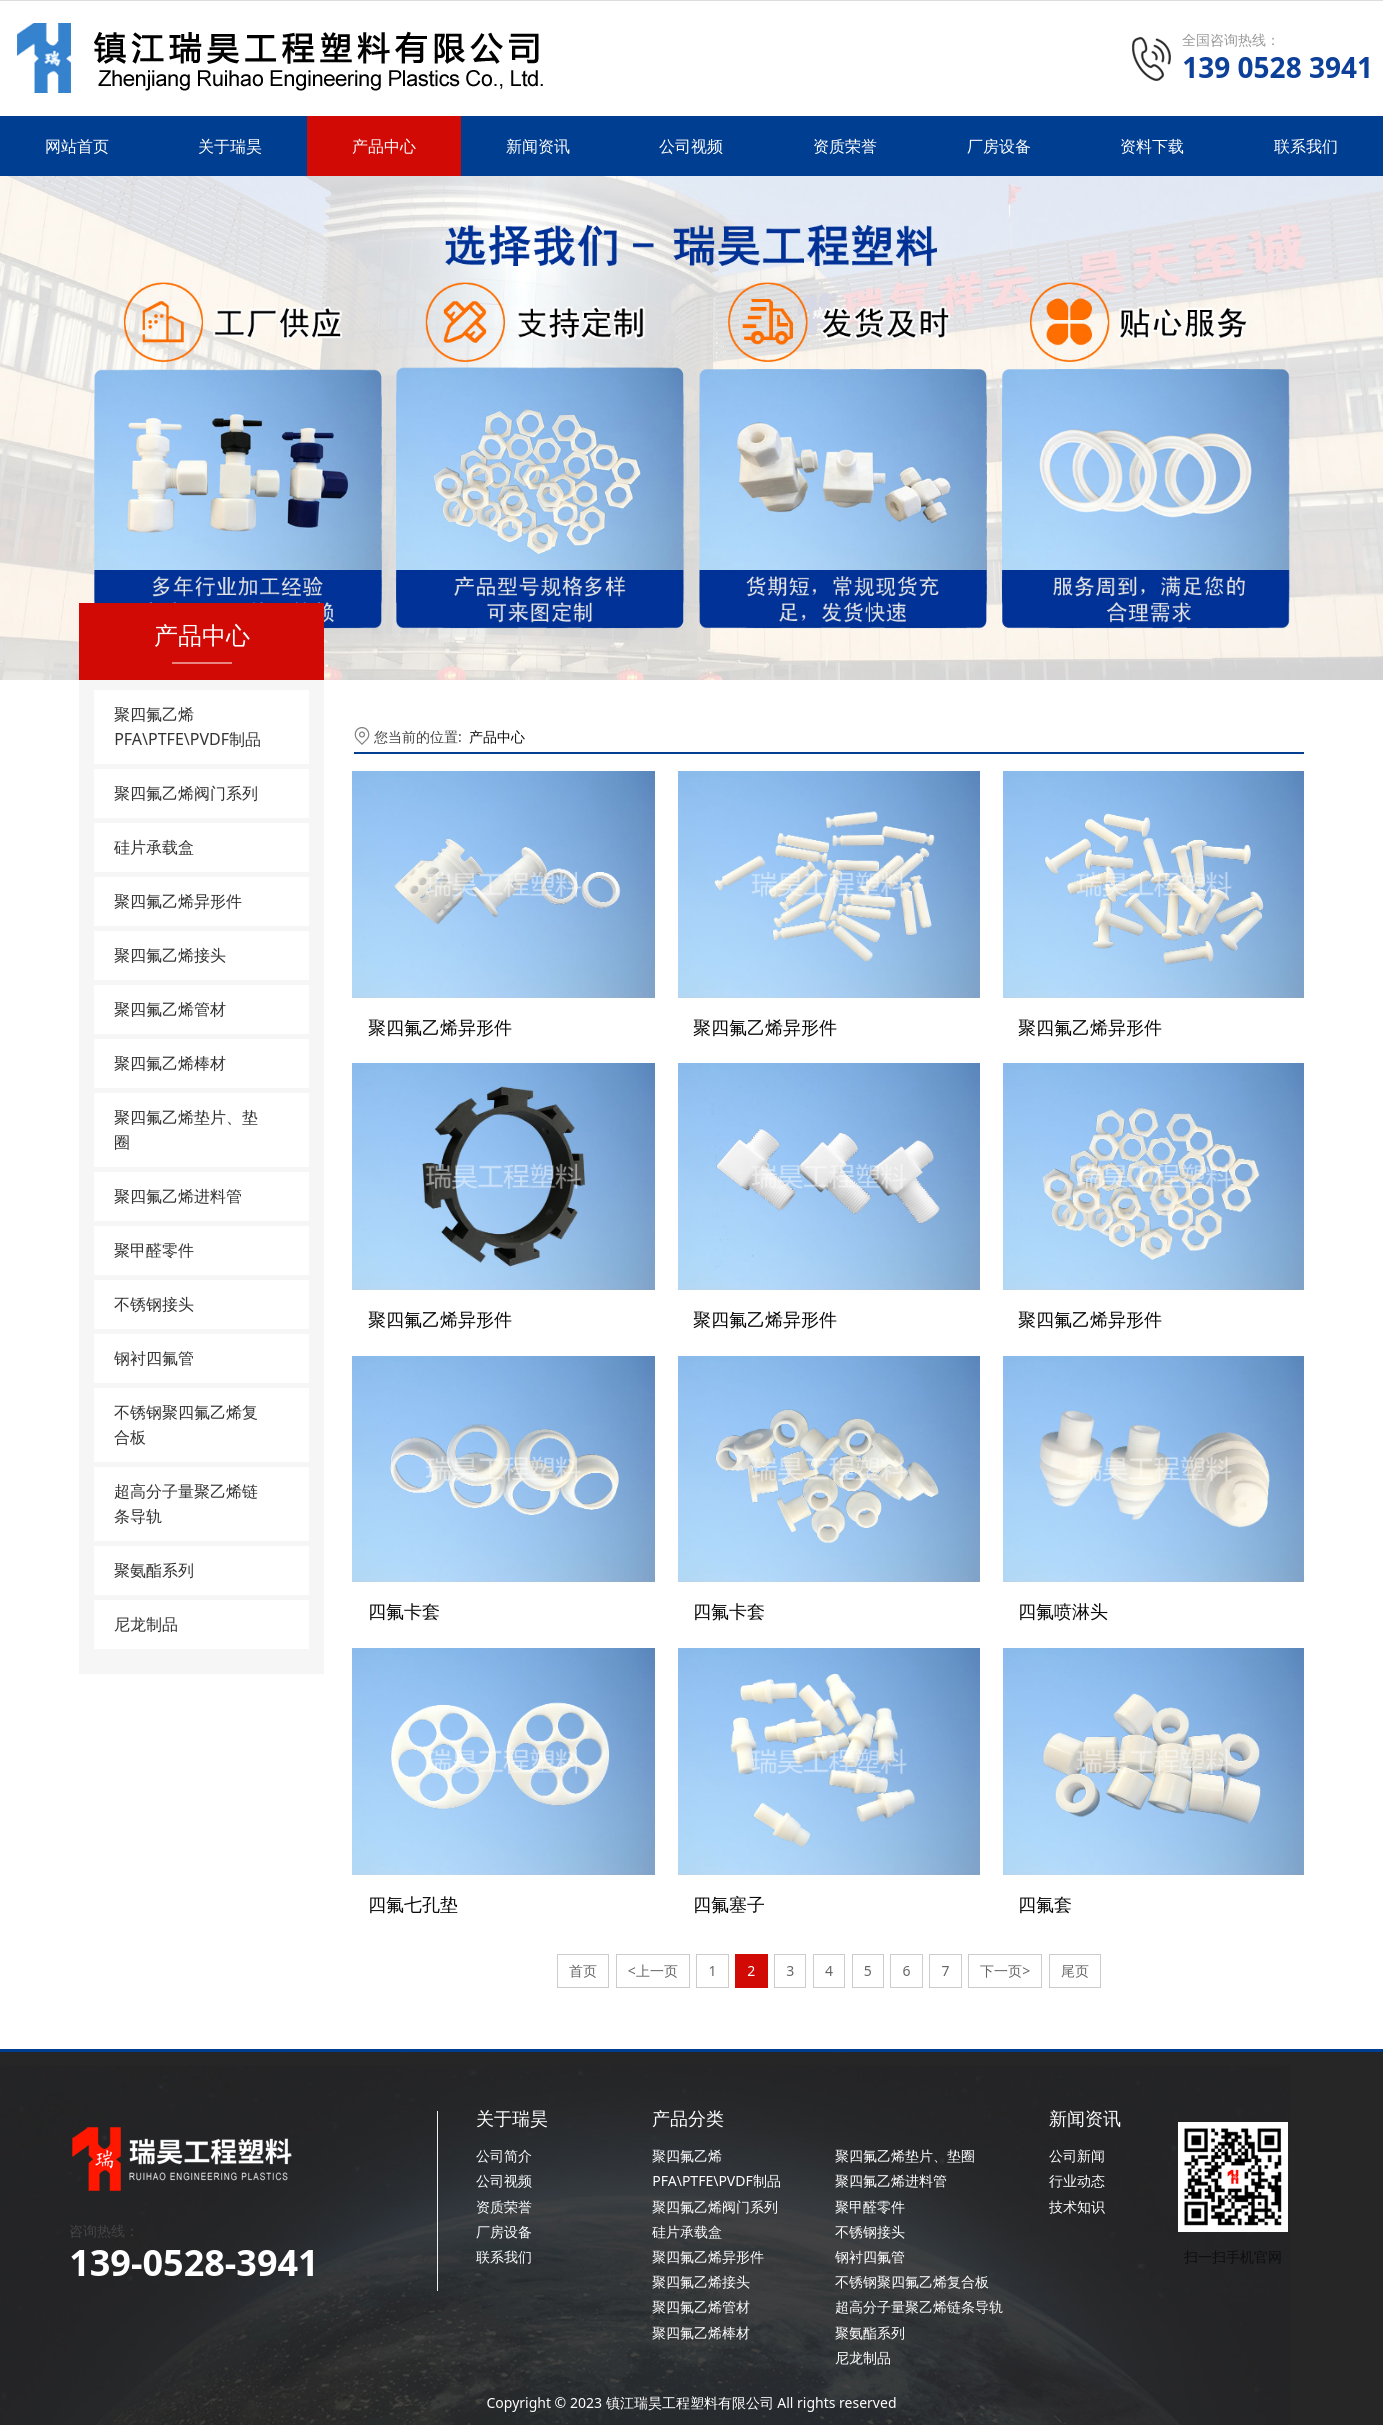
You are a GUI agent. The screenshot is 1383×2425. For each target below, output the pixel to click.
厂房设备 (999, 146)
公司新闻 (1077, 2146)
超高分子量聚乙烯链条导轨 (186, 1503)
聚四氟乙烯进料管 (178, 1196)
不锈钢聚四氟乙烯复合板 (186, 1424)
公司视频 (691, 146)
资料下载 (1152, 146)
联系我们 (1306, 146)
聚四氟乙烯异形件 (178, 901)
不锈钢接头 (154, 1304)
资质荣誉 (845, 146)
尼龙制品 (146, 1624)
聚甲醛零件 (154, 1250)
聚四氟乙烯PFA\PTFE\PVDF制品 (187, 726)
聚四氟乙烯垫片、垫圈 (186, 1129)
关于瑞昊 (230, 146)
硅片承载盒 (154, 847)
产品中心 (384, 146)
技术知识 (1077, 2196)
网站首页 (77, 146)
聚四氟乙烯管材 (170, 1009)
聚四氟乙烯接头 (170, 955)
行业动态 (1077, 2171)
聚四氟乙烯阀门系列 (186, 793)
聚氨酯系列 (154, 1570)
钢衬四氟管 (154, 1358)
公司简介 (504, 2146)
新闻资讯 (538, 146)
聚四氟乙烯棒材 (170, 1063)
